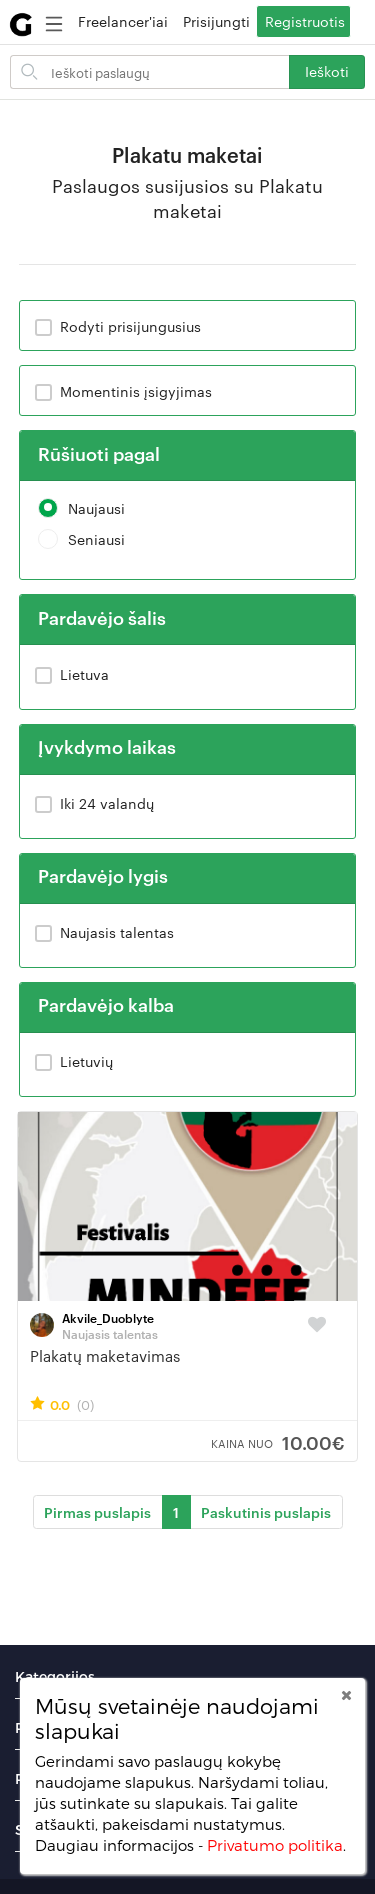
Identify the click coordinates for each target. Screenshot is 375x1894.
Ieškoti (327, 71)
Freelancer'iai (123, 21)
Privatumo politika (275, 1845)
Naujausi (81, 508)
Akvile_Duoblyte (108, 1317)
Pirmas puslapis (97, 1511)
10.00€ (278, 1441)
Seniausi (81, 539)
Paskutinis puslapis (266, 1511)
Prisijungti (216, 21)
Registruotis (305, 21)
